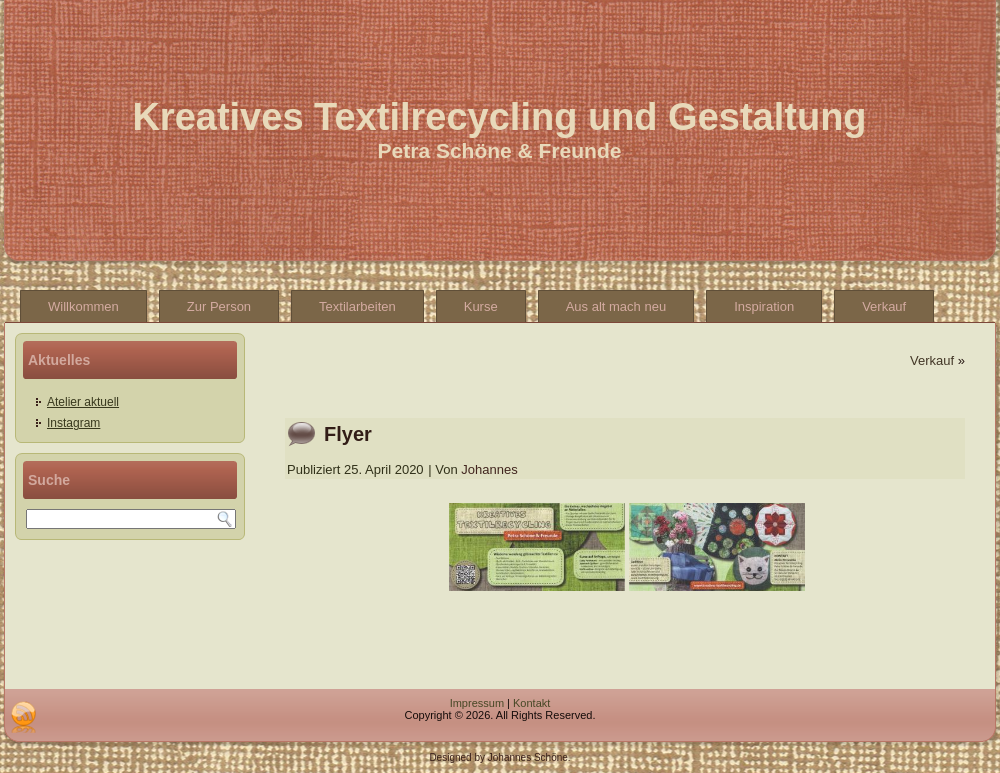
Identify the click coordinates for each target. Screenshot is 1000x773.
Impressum (477, 703)
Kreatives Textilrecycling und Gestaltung (499, 117)
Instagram (73, 423)
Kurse (481, 306)
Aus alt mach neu (616, 306)
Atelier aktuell (83, 402)
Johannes (489, 469)
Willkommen (83, 306)
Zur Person (219, 306)
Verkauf (884, 306)
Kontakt (531, 703)
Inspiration (764, 306)
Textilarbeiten (357, 306)
